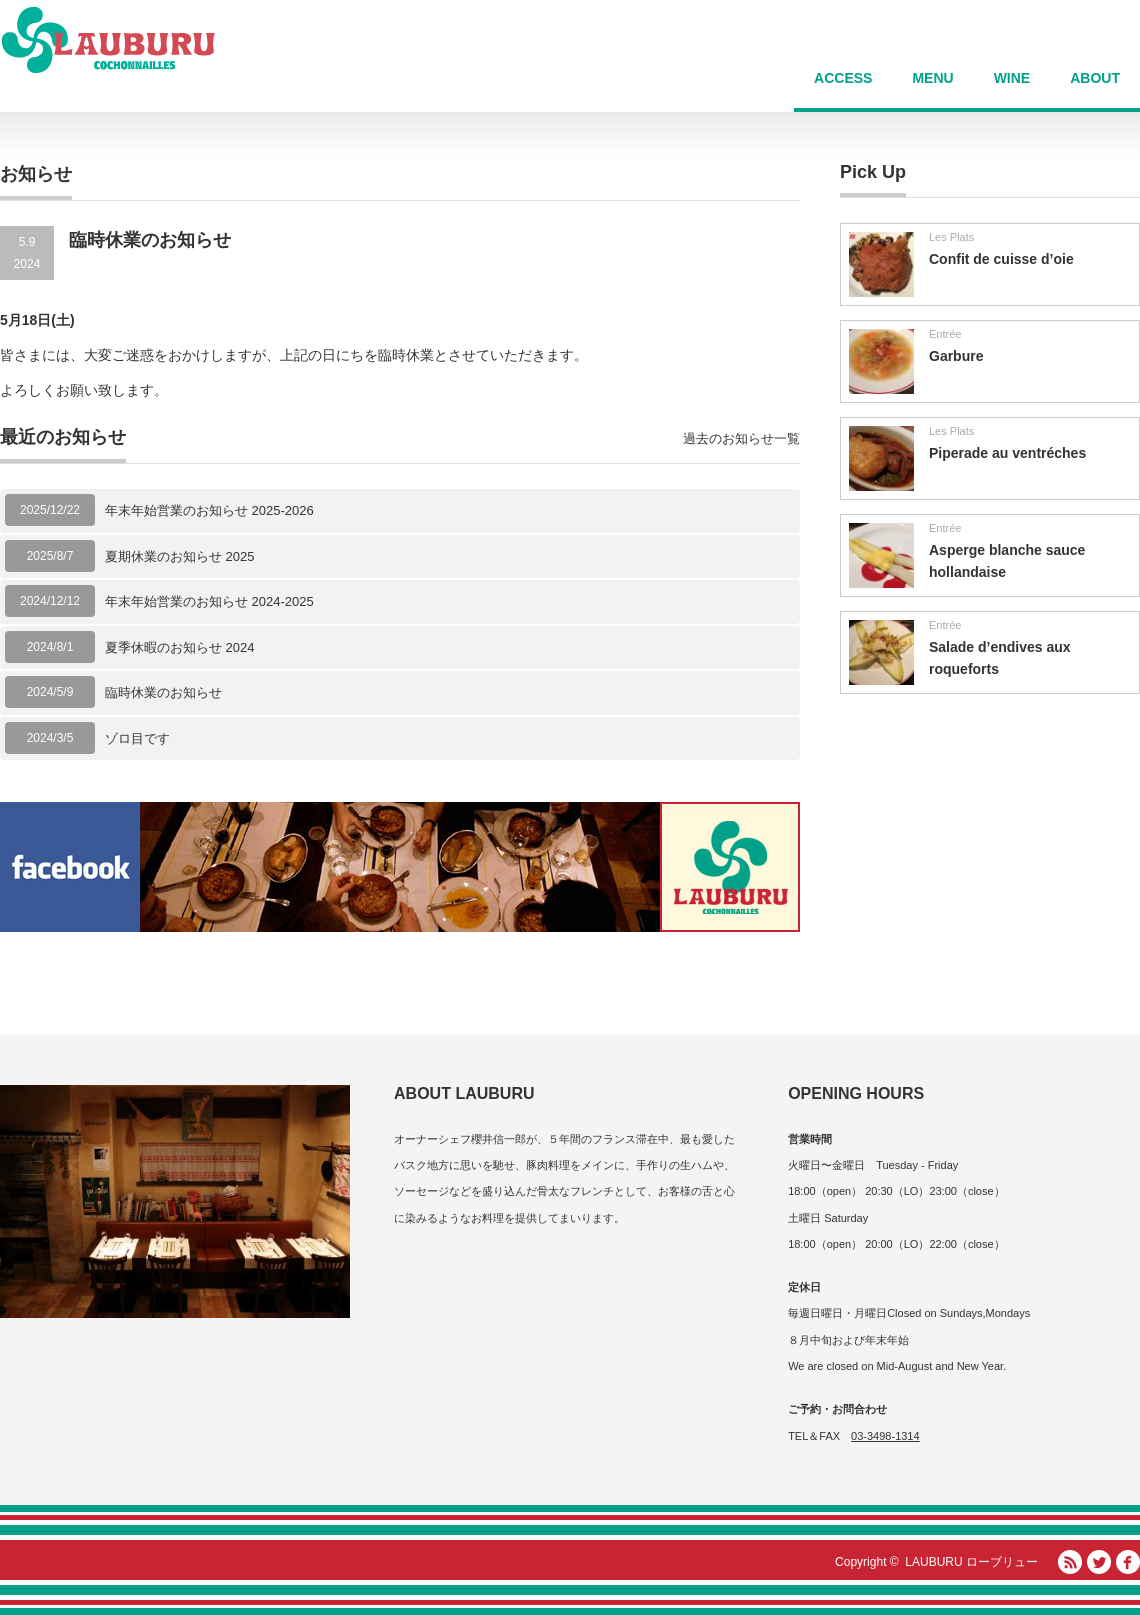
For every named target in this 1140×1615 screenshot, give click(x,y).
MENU (932, 78)
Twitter (1099, 1562)
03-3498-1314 (885, 1436)
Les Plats (951, 237)
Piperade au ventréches (1007, 453)
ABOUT (1095, 78)
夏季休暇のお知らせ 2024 (180, 647)
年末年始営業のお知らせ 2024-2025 (209, 601)
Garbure (956, 356)
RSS (1070, 1562)
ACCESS (843, 78)
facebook (1128, 1562)
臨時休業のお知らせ (163, 692)
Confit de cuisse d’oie (1001, 259)
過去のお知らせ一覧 (741, 438)
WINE (1012, 78)
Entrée (945, 334)
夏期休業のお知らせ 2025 (180, 556)
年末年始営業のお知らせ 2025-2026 (209, 510)
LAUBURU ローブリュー (971, 1562)
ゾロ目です (137, 738)
